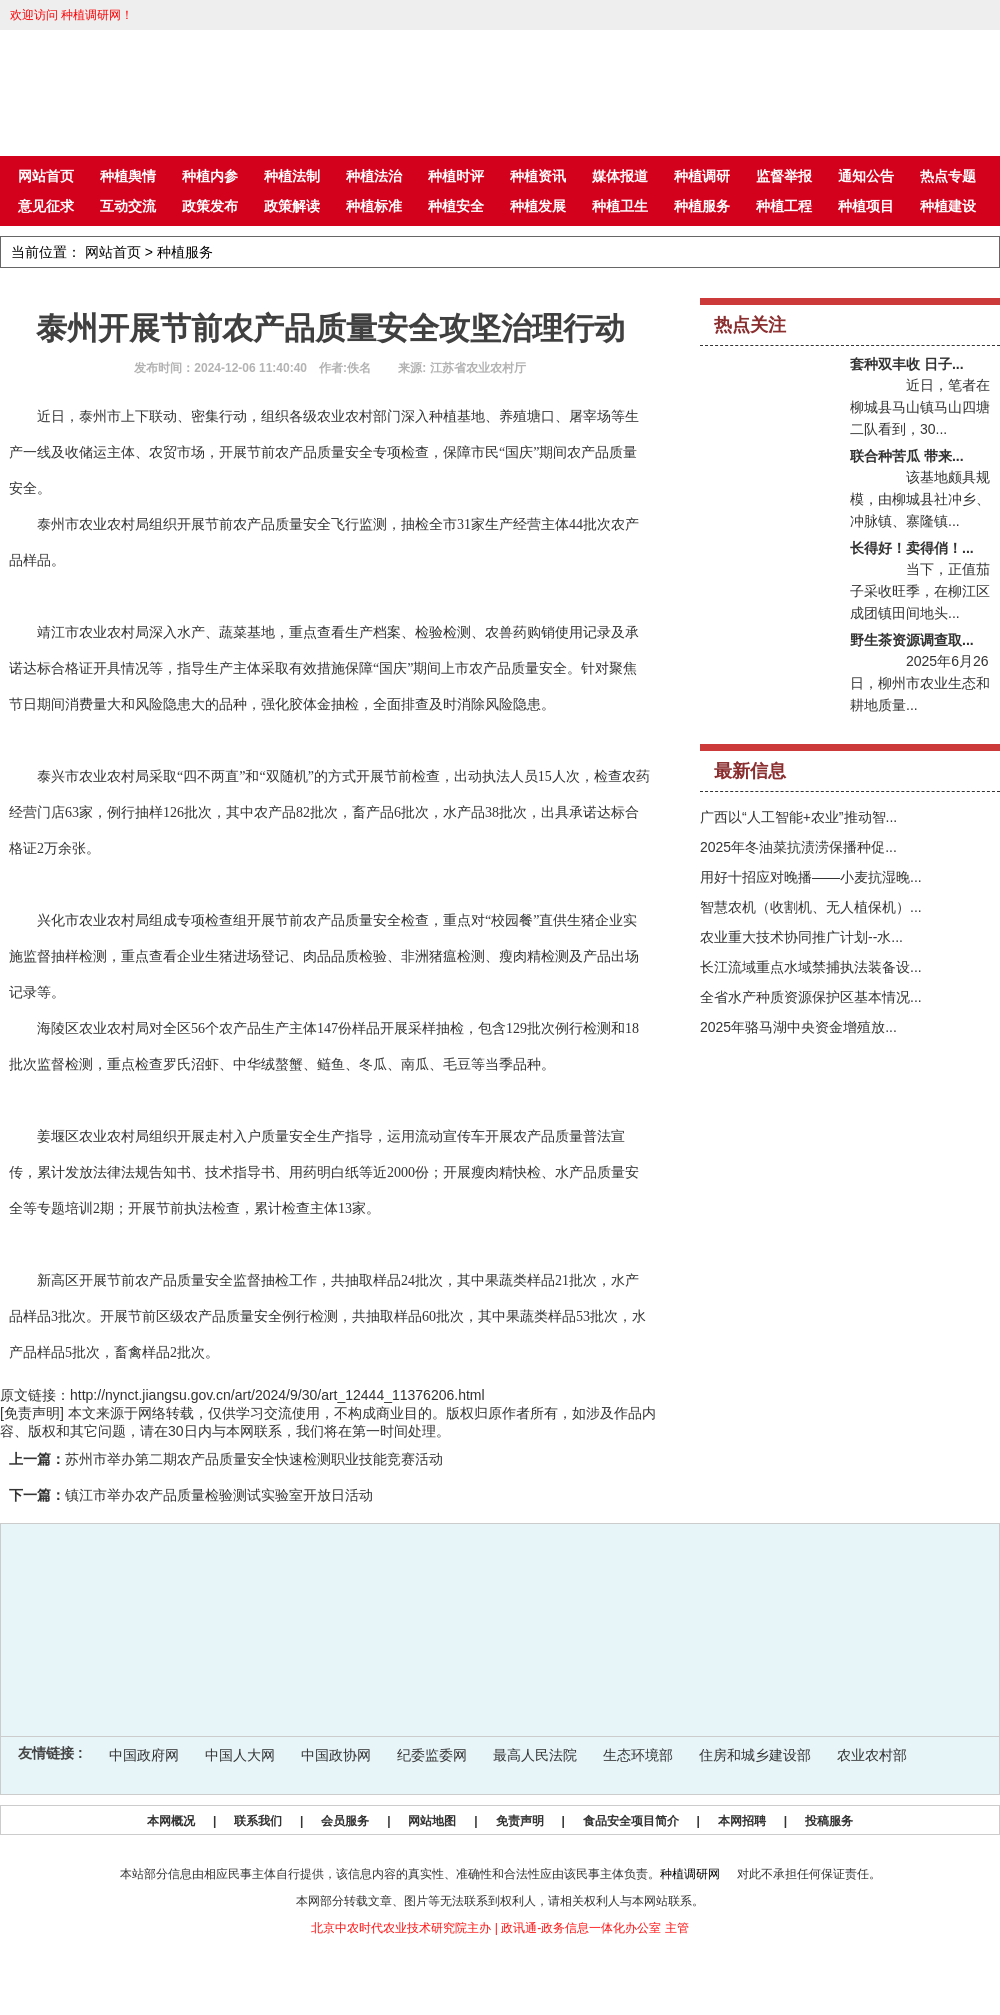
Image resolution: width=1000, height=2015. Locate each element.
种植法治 (374, 176)
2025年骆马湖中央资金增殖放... (798, 1027)
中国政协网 (336, 1755)
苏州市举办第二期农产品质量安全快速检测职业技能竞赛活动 (254, 1459)
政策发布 (210, 206)
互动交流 (128, 206)
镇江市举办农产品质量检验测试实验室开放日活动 (219, 1495)
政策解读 (292, 206)
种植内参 (210, 176)
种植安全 (456, 206)
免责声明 (520, 1821)
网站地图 (432, 1821)
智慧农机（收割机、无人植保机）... (811, 907)
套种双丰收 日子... (907, 364)
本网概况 (171, 1821)
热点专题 (948, 176)
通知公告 (866, 176)
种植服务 (702, 206)
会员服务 (345, 1821)
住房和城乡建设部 (755, 1755)
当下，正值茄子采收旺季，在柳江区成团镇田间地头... (920, 591)
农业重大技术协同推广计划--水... (801, 937)
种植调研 (702, 176)
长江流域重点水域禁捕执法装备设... (811, 967)
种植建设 (948, 206)
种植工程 (784, 206)
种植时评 (456, 176)
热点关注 (750, 325)
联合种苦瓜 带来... (907, 456)
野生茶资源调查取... (912, 640)
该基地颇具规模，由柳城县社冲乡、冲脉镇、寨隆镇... (920, 499)
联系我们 (258, 1821)
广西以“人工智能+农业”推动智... (798, 817)
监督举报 (784, 176)
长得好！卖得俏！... (912, 548)
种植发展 (538, 206)
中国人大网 (240, 1755)
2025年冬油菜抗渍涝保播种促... (798, 847)
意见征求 (46, 206)
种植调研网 (690, 1874)
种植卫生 (620, 206)
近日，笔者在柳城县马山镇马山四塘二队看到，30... (920, 407)
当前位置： (46, 252)
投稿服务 (829, 1821)
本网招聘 (742, 1821)
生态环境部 (638, 1755)
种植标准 (374, 206)
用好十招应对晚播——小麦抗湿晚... (811, 877)
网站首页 (46, 176)
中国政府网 (144, 1755)
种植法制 (292, 176)
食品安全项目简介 (631, 1821)
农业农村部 (872, 1755)
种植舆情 (128, 176)
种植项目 (866, 206)
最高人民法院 (535, 1755)
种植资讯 (538, 176)
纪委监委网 (432, 1755)
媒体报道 (620, 176)
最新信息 (750, 771)
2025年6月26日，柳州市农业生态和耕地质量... (920, 683)
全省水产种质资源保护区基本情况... (811, 997)
